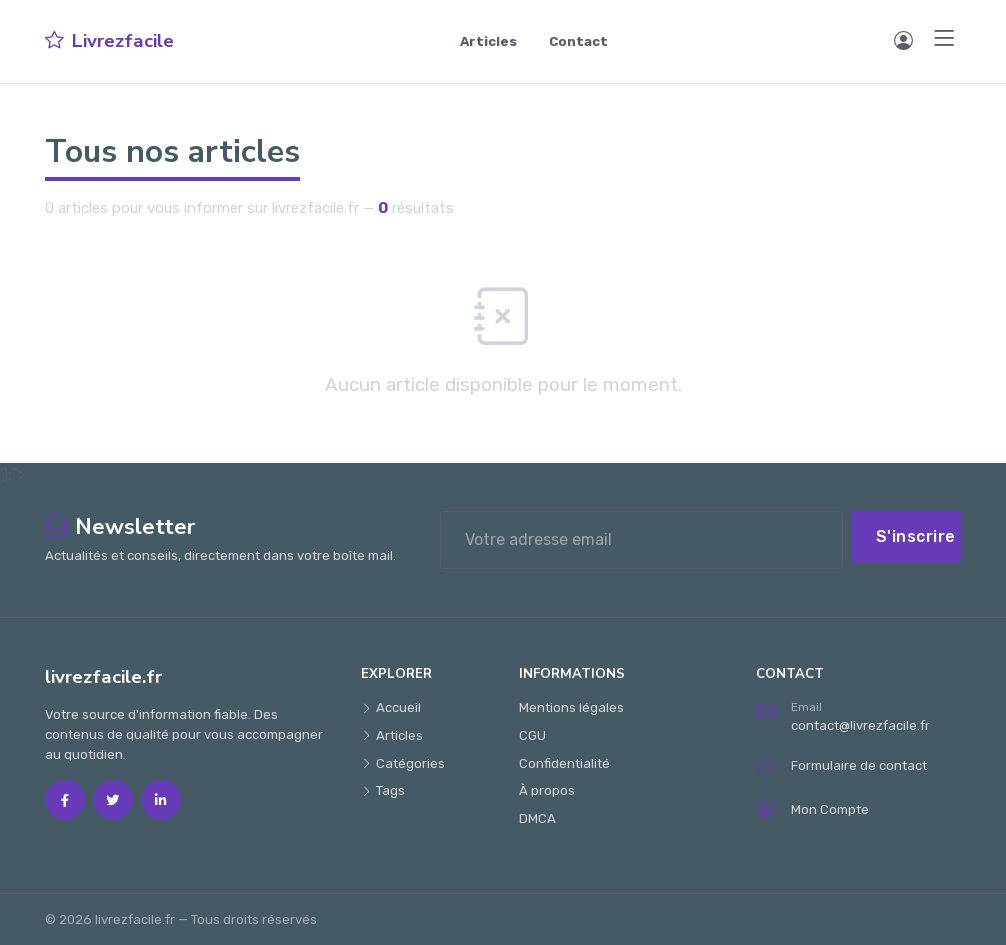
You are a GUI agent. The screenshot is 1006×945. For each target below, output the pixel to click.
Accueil (391, 707)
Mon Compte (812, 810)
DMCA (537, 818)
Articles (488, 41)
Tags (383, 790)
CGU (532, 735)
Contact (578, 41)
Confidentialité (564, 763)
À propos (547, 790)
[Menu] (945, 38)
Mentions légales (571, 707)
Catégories (403, 763)
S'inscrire (916, 536)
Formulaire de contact (841, 766)
